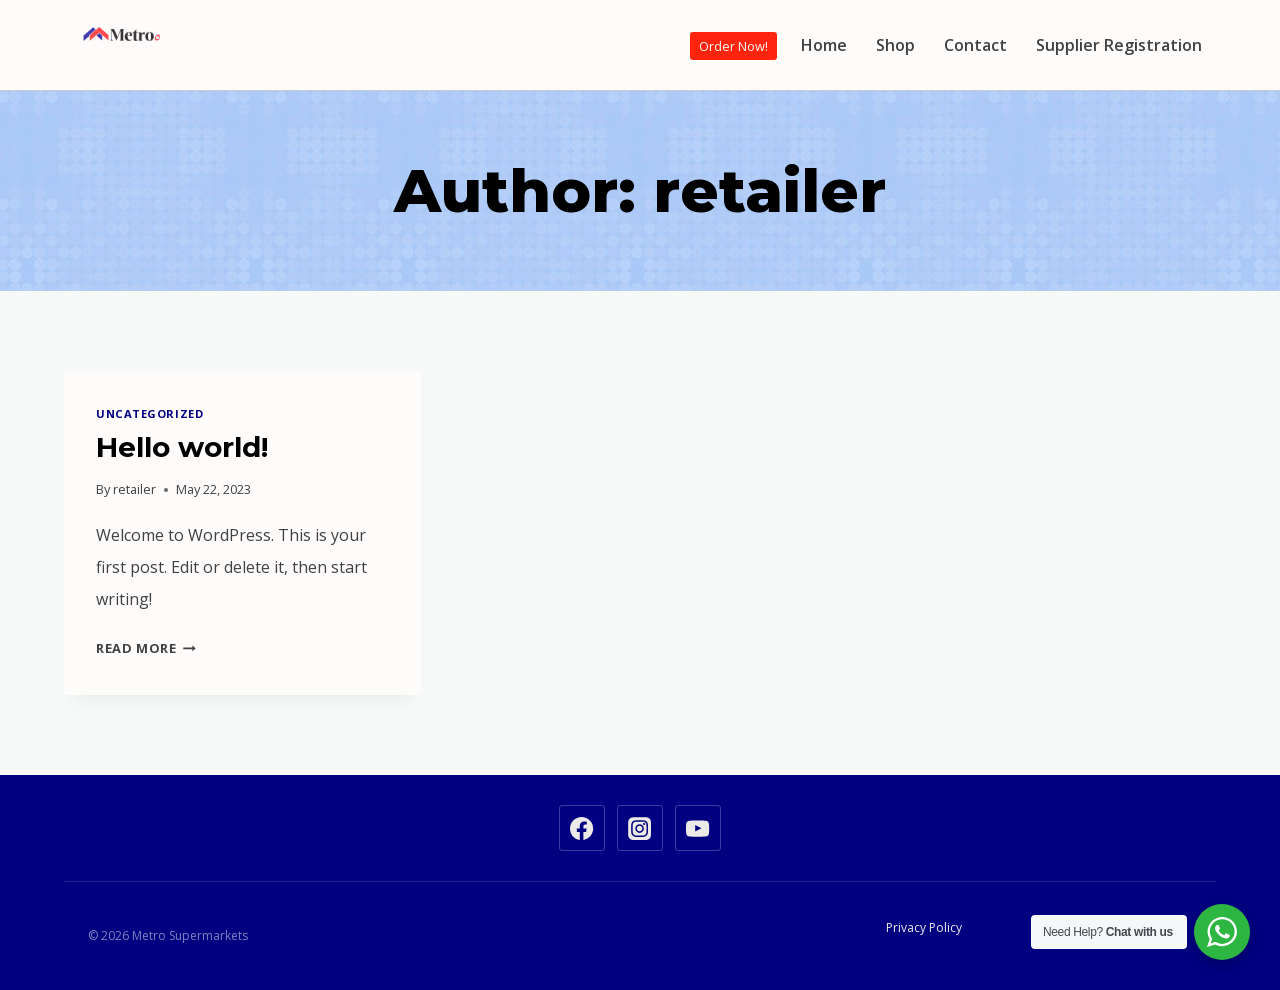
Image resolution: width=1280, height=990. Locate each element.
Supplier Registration (1119, 45)
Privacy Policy (924, 927)
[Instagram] (640, 828)
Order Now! (733, 46)
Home (824, 45)
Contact (975, 45)
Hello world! (182, 447)
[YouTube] (698, 828)
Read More (146, 648)
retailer (134, 489)
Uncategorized (149, 413)
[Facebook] (582, 828)
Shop (895, 45)
